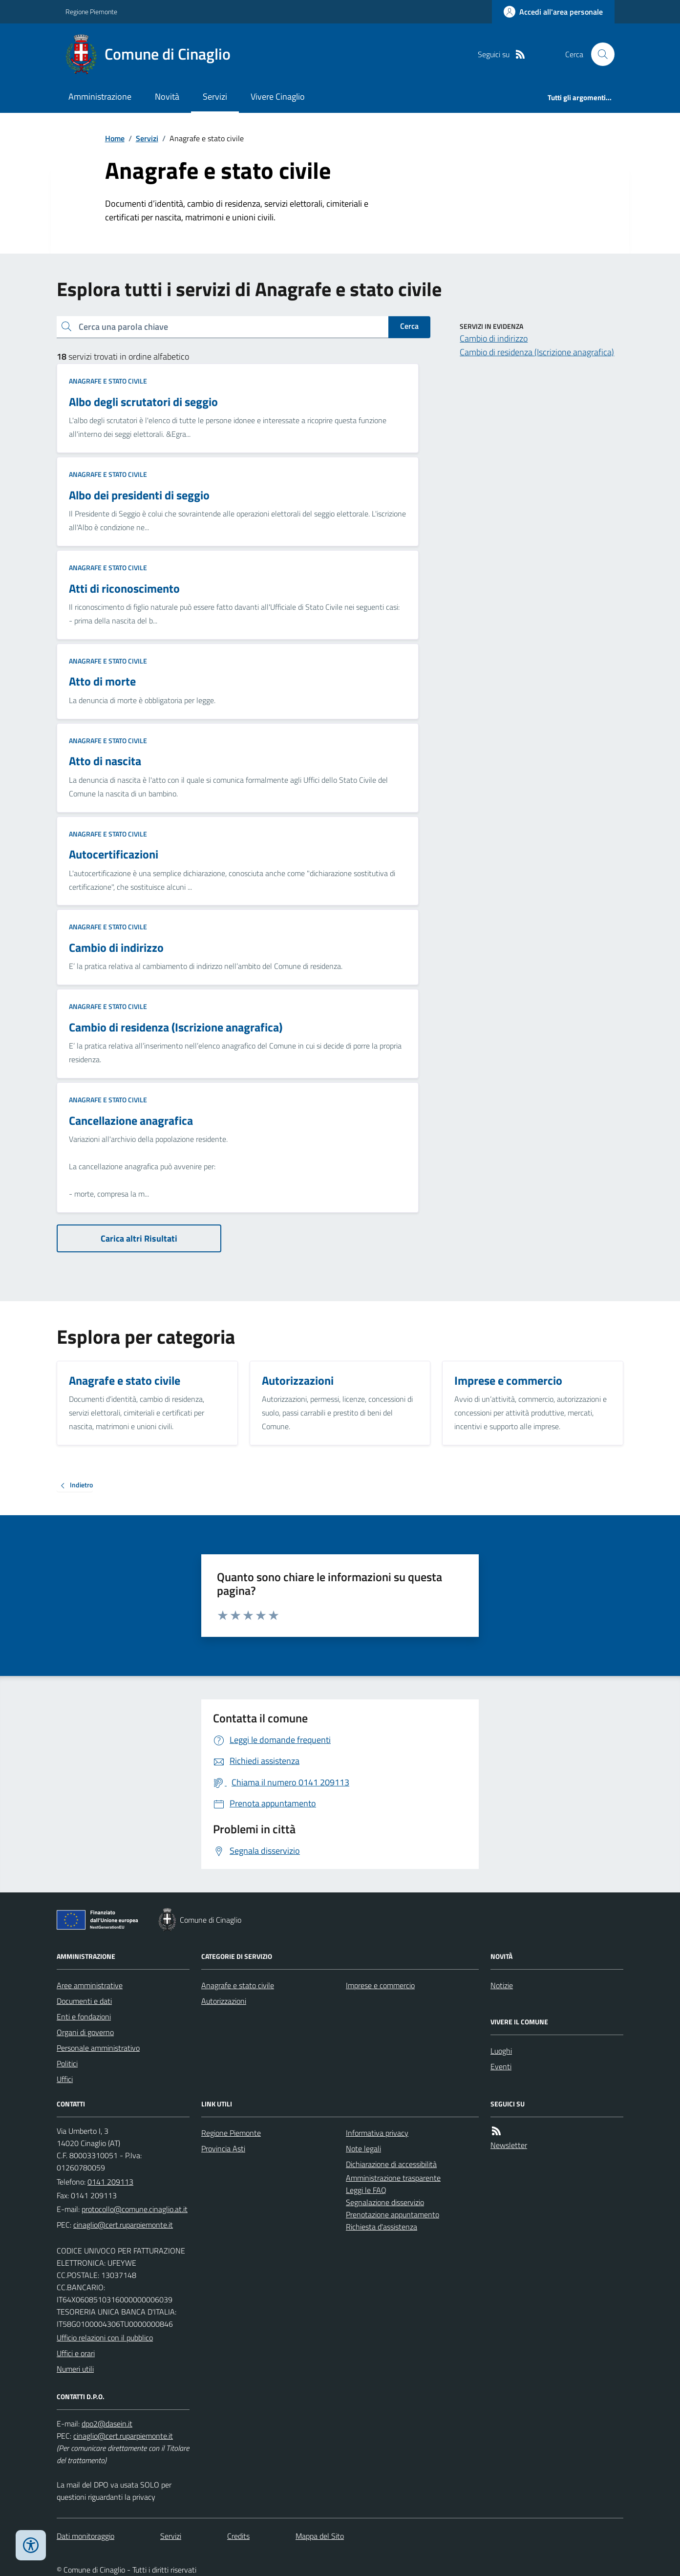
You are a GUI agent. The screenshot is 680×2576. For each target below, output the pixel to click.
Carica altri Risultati (139, 1238)
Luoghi (501, 2051)
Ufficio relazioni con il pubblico (105, 2337)
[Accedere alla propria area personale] (553, 11)
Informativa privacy (377, 2133)
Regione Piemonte (91, 11)
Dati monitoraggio (85, 2536)
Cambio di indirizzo (494, 338)
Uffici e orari (76, 2353)
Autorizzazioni (223, 2001)
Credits (238, 2536)
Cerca (409, 326)
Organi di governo (85, 2032)
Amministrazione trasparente (393, 2178)
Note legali (363, 2148)
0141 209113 (110, 2182)
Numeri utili (75, 2369)
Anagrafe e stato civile (108, 381)
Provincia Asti (223, 2148)
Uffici (65, 2079)
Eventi (500, 2066)
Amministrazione (99, 96)
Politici (67, 2063)
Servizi (215, 96)
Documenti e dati (84, 2001)
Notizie (501, 1985)
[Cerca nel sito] (599, 54)
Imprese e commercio (380, 1985)
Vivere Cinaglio (278, 96)
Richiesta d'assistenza (381, 2227)
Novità (167, 96)
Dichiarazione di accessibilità (391, 2164)
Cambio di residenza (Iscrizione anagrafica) (537, 352)
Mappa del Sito (320, 2536)
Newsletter (508, 2145)
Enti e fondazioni (84, 2016)
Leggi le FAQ (366, 2190)
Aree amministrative (90, 1985)
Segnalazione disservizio (385, 2202)
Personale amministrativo (98, 2048)
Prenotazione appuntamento (392, 2214)
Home (115, 138)
